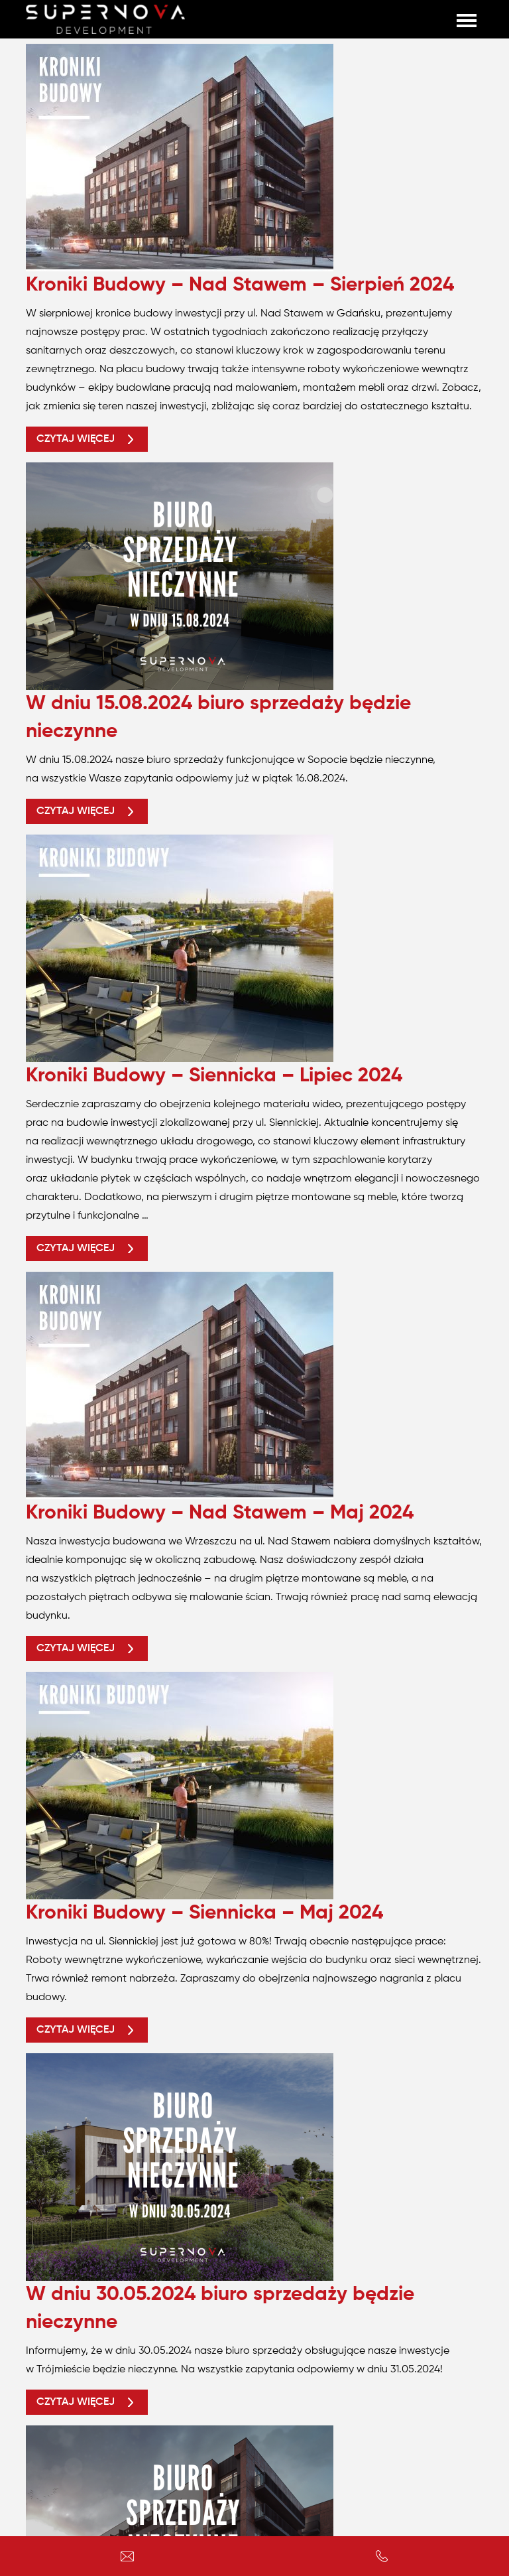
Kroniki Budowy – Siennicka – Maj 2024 (204, 1913)
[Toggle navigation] (467, 19)
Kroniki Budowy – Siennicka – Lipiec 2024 (214, 1076)
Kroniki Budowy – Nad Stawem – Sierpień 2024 (240, 285)
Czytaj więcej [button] (86, 439)
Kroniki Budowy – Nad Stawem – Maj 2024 (220, 1513)
